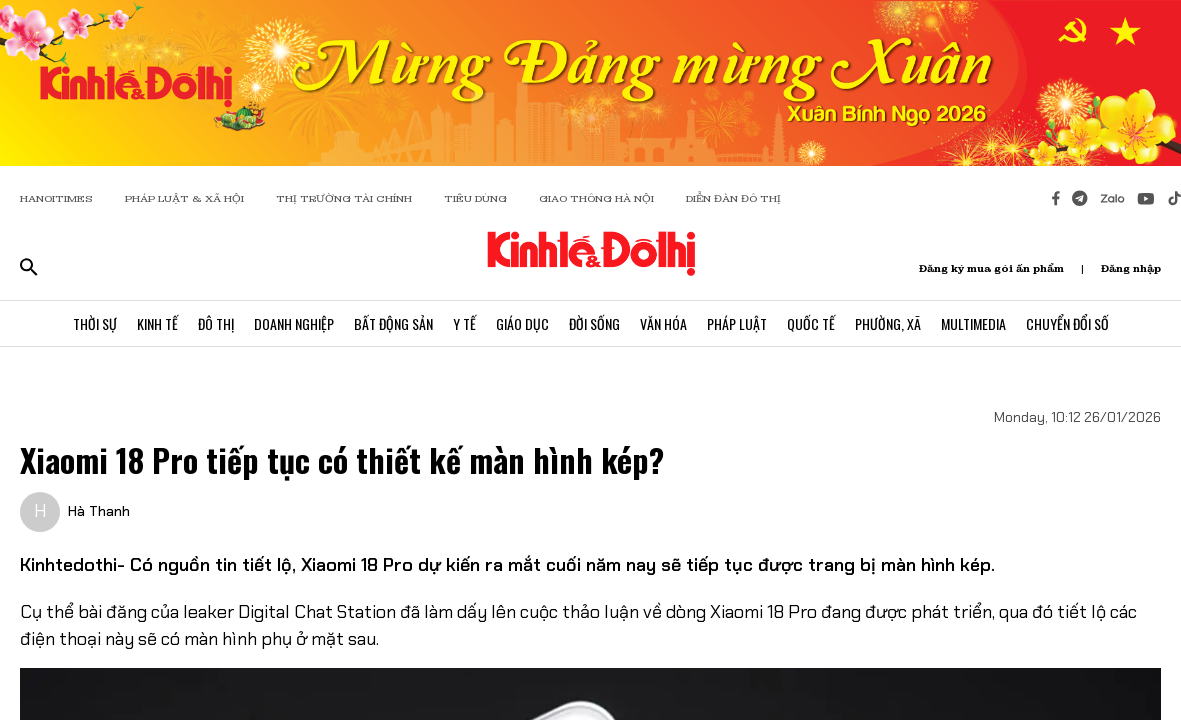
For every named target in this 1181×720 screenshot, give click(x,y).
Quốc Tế (811, 323)
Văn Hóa (663, 323)
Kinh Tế (157, 323)
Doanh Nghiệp (294, 323)
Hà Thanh (99, 511)
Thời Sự (95, 323)
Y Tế (464, 323)
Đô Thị (216, 323)
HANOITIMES (56, 198)
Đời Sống (594, 323)
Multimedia (973, 323)
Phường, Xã (888, 323)
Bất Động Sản (393, 323)
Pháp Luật (737, 323)
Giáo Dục (522, 323)
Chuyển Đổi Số (1067, 323)
